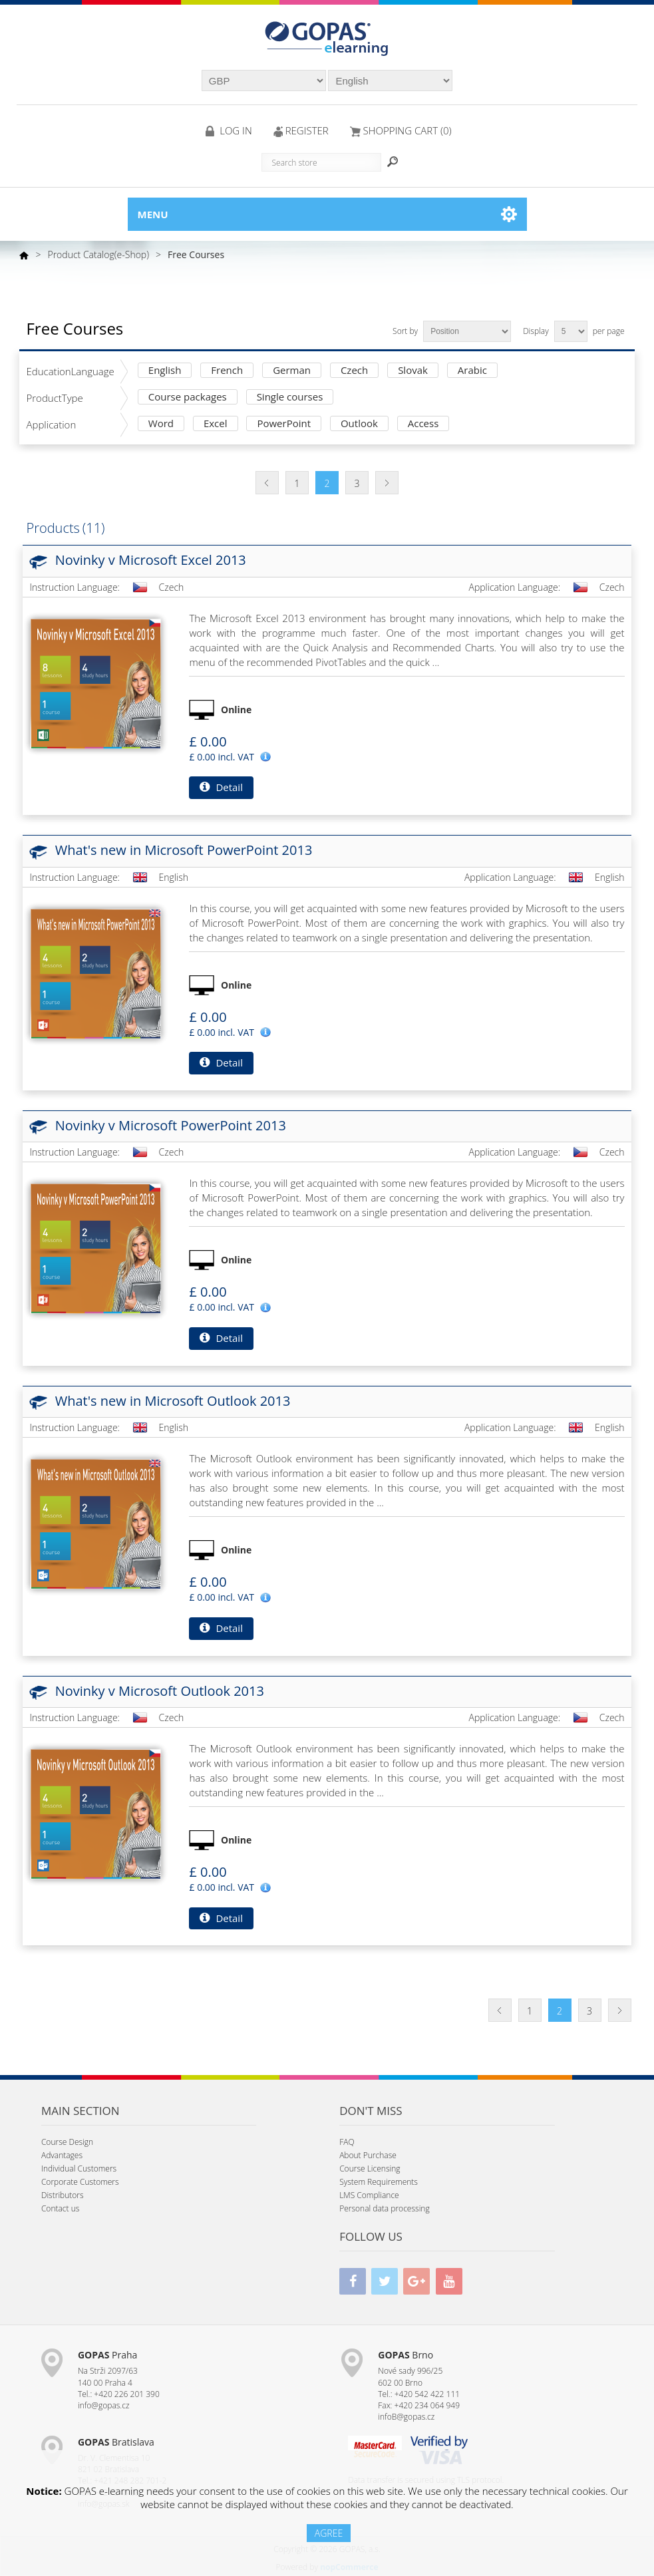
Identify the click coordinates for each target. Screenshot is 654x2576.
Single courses (290, 397)
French (227, 371)
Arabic (472, 371)
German (292, 371)
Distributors (62, 2195)
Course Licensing (369, 2168)
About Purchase (368, 2155)
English (165, 371)
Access (423, 424)
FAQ (346, 2142)
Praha (107, 2354)
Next (387, 482)
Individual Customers (78, 2168)
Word (161, 424)
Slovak (413, 371)
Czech (354, 371)
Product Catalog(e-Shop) (98, 254)
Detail (221, 787)
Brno (405, 2354)
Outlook (359, 424)
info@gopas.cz (104, 2405)
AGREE (329, 2533)
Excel (216, 424)
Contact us (60, 2208)
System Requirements (378, 2181)
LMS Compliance (369, 2195)
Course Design (67, 2142)
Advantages (61, 2155)
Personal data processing (384, 2208)
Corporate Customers (80, 2181)
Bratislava (116, 2442)
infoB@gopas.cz (406, 2416)
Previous (267, 482)
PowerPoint (284, 424)
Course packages (187, 397)
